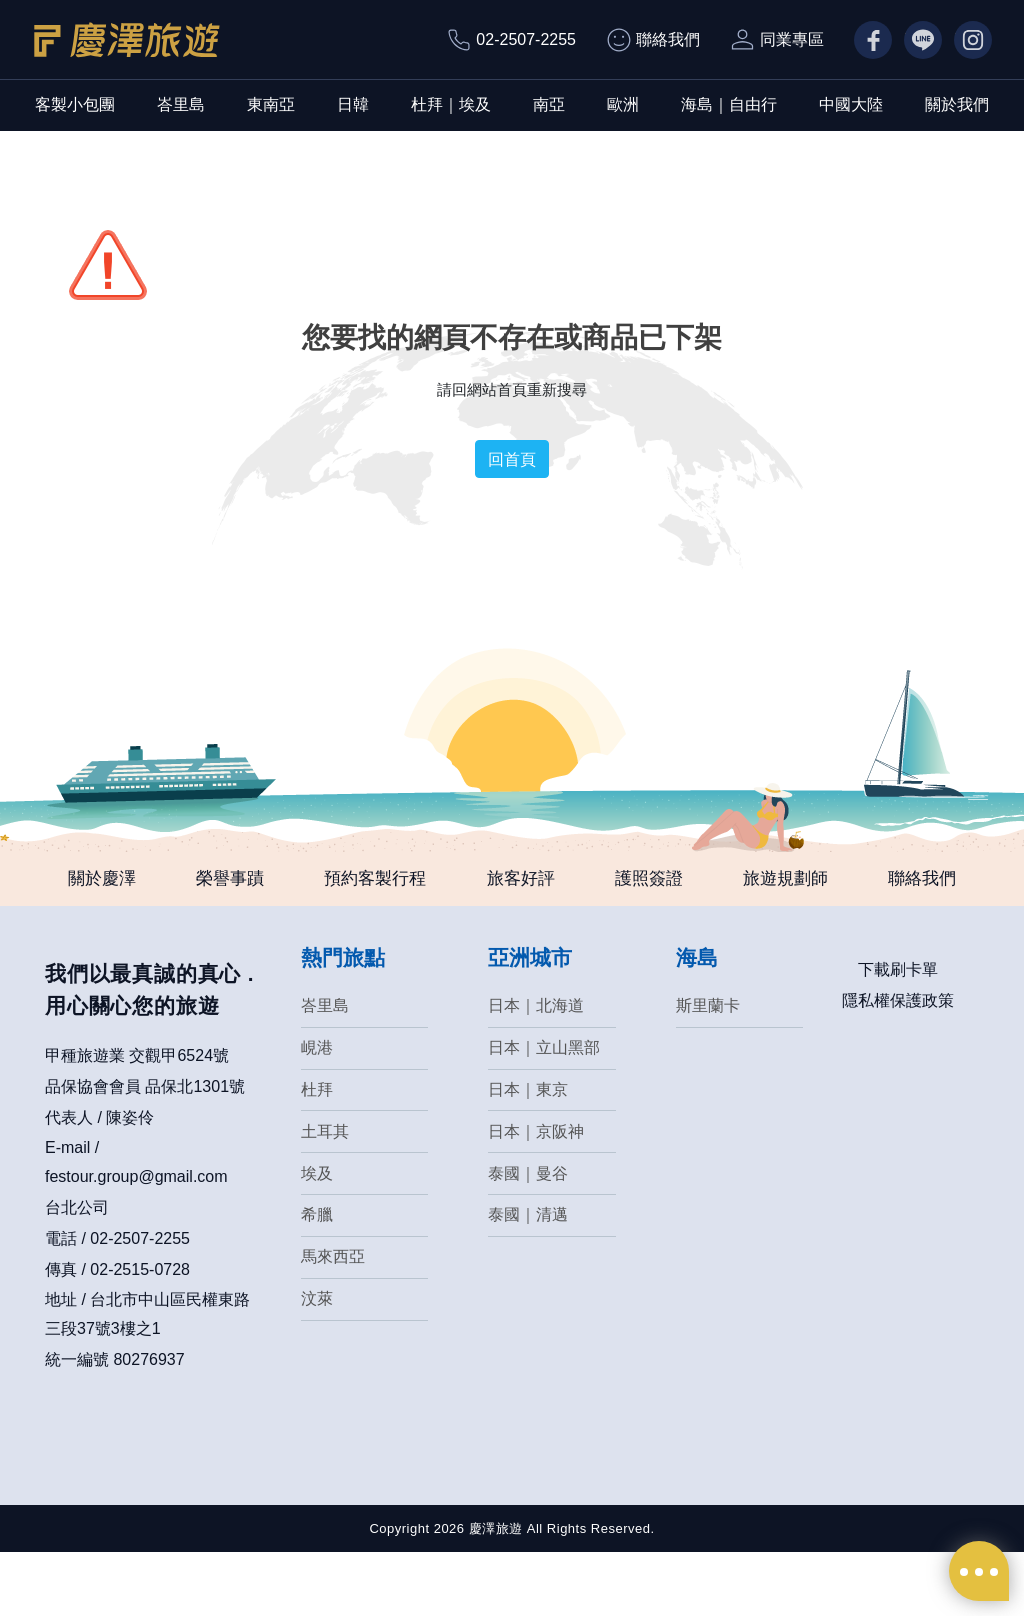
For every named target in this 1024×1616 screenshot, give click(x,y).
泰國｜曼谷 (528, 1237)
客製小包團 (75, 104)
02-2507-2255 (526, 39)
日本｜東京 (528, 1151)
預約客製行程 (388, 880)
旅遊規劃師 (841, 880)
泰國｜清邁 (528, 1280)
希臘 (317, 1280)
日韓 (353, 104)
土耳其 (325, 1194)
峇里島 (181, 104)
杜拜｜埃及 (451, 104)
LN (914, 39)
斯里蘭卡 (708, 1065)
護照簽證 (690, 880)
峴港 (317, 1108)
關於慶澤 (86, 880)
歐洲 (623, 104)
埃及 (317, 1237)
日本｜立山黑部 (544, 1108)
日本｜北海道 (536, 1065)
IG (962, 39)
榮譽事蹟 (228, 880)
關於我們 (957, 104)
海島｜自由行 (729, 104)
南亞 (549, 104)
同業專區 (792, 39)
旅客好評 (548, 880)
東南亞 (271, 104)
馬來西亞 (333, 1323)
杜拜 (317, 1151)
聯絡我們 (668, 39)
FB (864, 39)
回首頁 (512, 459)
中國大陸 (851, 104)
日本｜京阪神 (536, 1194)
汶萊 (317, 1366)
